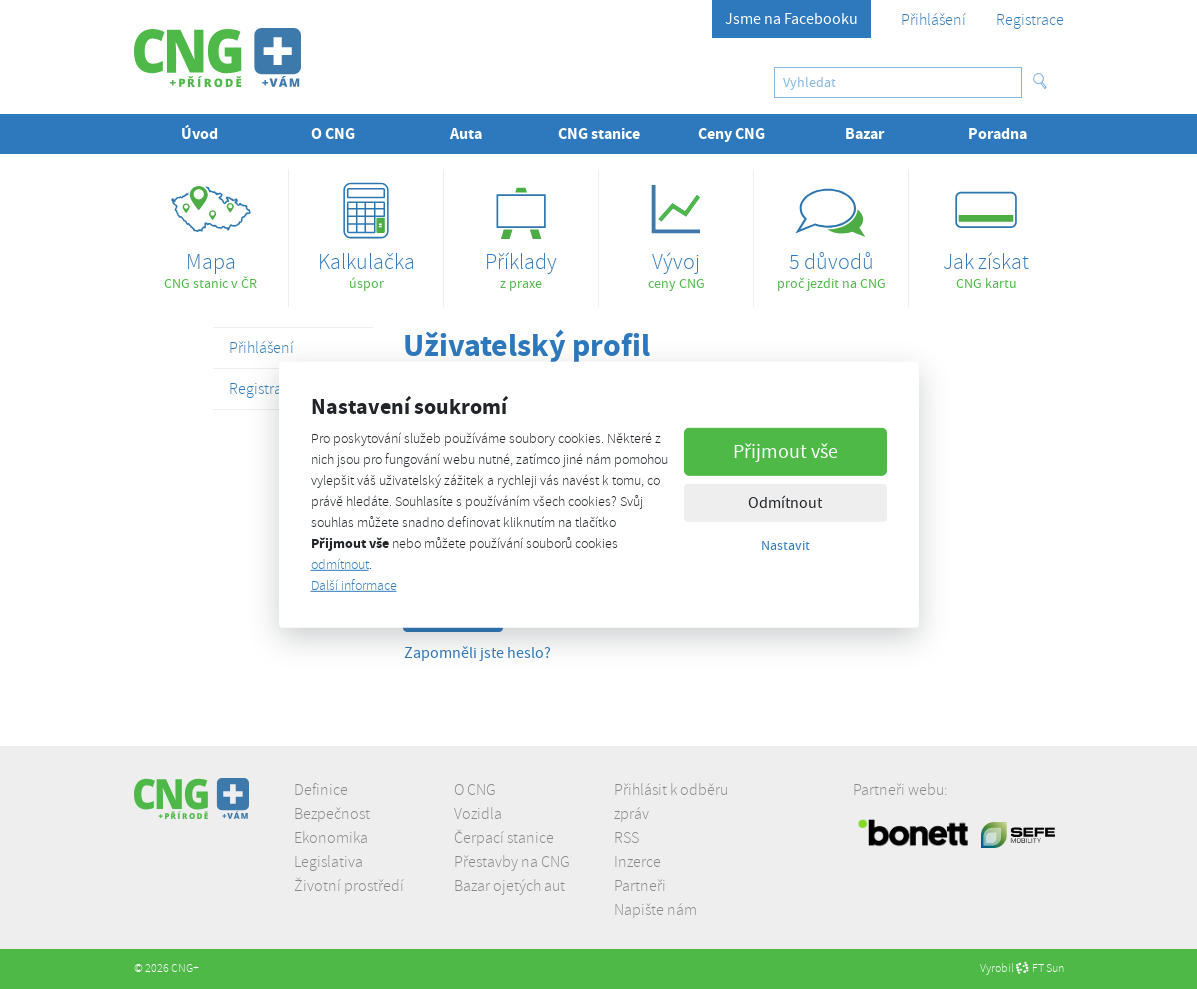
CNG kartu (986, 230)
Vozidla (478, 814)
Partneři (640, 886)
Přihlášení (933, 20)
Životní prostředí (349, 886)
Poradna (997, 133)
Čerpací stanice (504, 838)
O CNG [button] (333, 133)
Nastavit (785, 545)
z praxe (521, 230)
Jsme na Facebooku (791, 19)
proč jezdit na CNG (831, 230)
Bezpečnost (332, 814)
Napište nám (655, 910)
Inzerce (637, 862)
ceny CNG (676, 230)
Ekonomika (331, 838)
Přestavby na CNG (512, 862)
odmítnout (340, 564)
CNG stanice (599, 133)
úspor (366, 230)
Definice (321, 790)
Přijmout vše (785, 451)
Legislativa (328, 862)
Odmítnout (785, 503)
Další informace (354, 585)
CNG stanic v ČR (211, 230)
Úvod (199, 133)
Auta (466, 133)
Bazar (864, 133)
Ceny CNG (731, 133)
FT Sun (1040, 968)
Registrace (1030, 20)
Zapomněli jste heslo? (477, 653)
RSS (626, 838)
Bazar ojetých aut (509, 886)
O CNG (475, 790)
